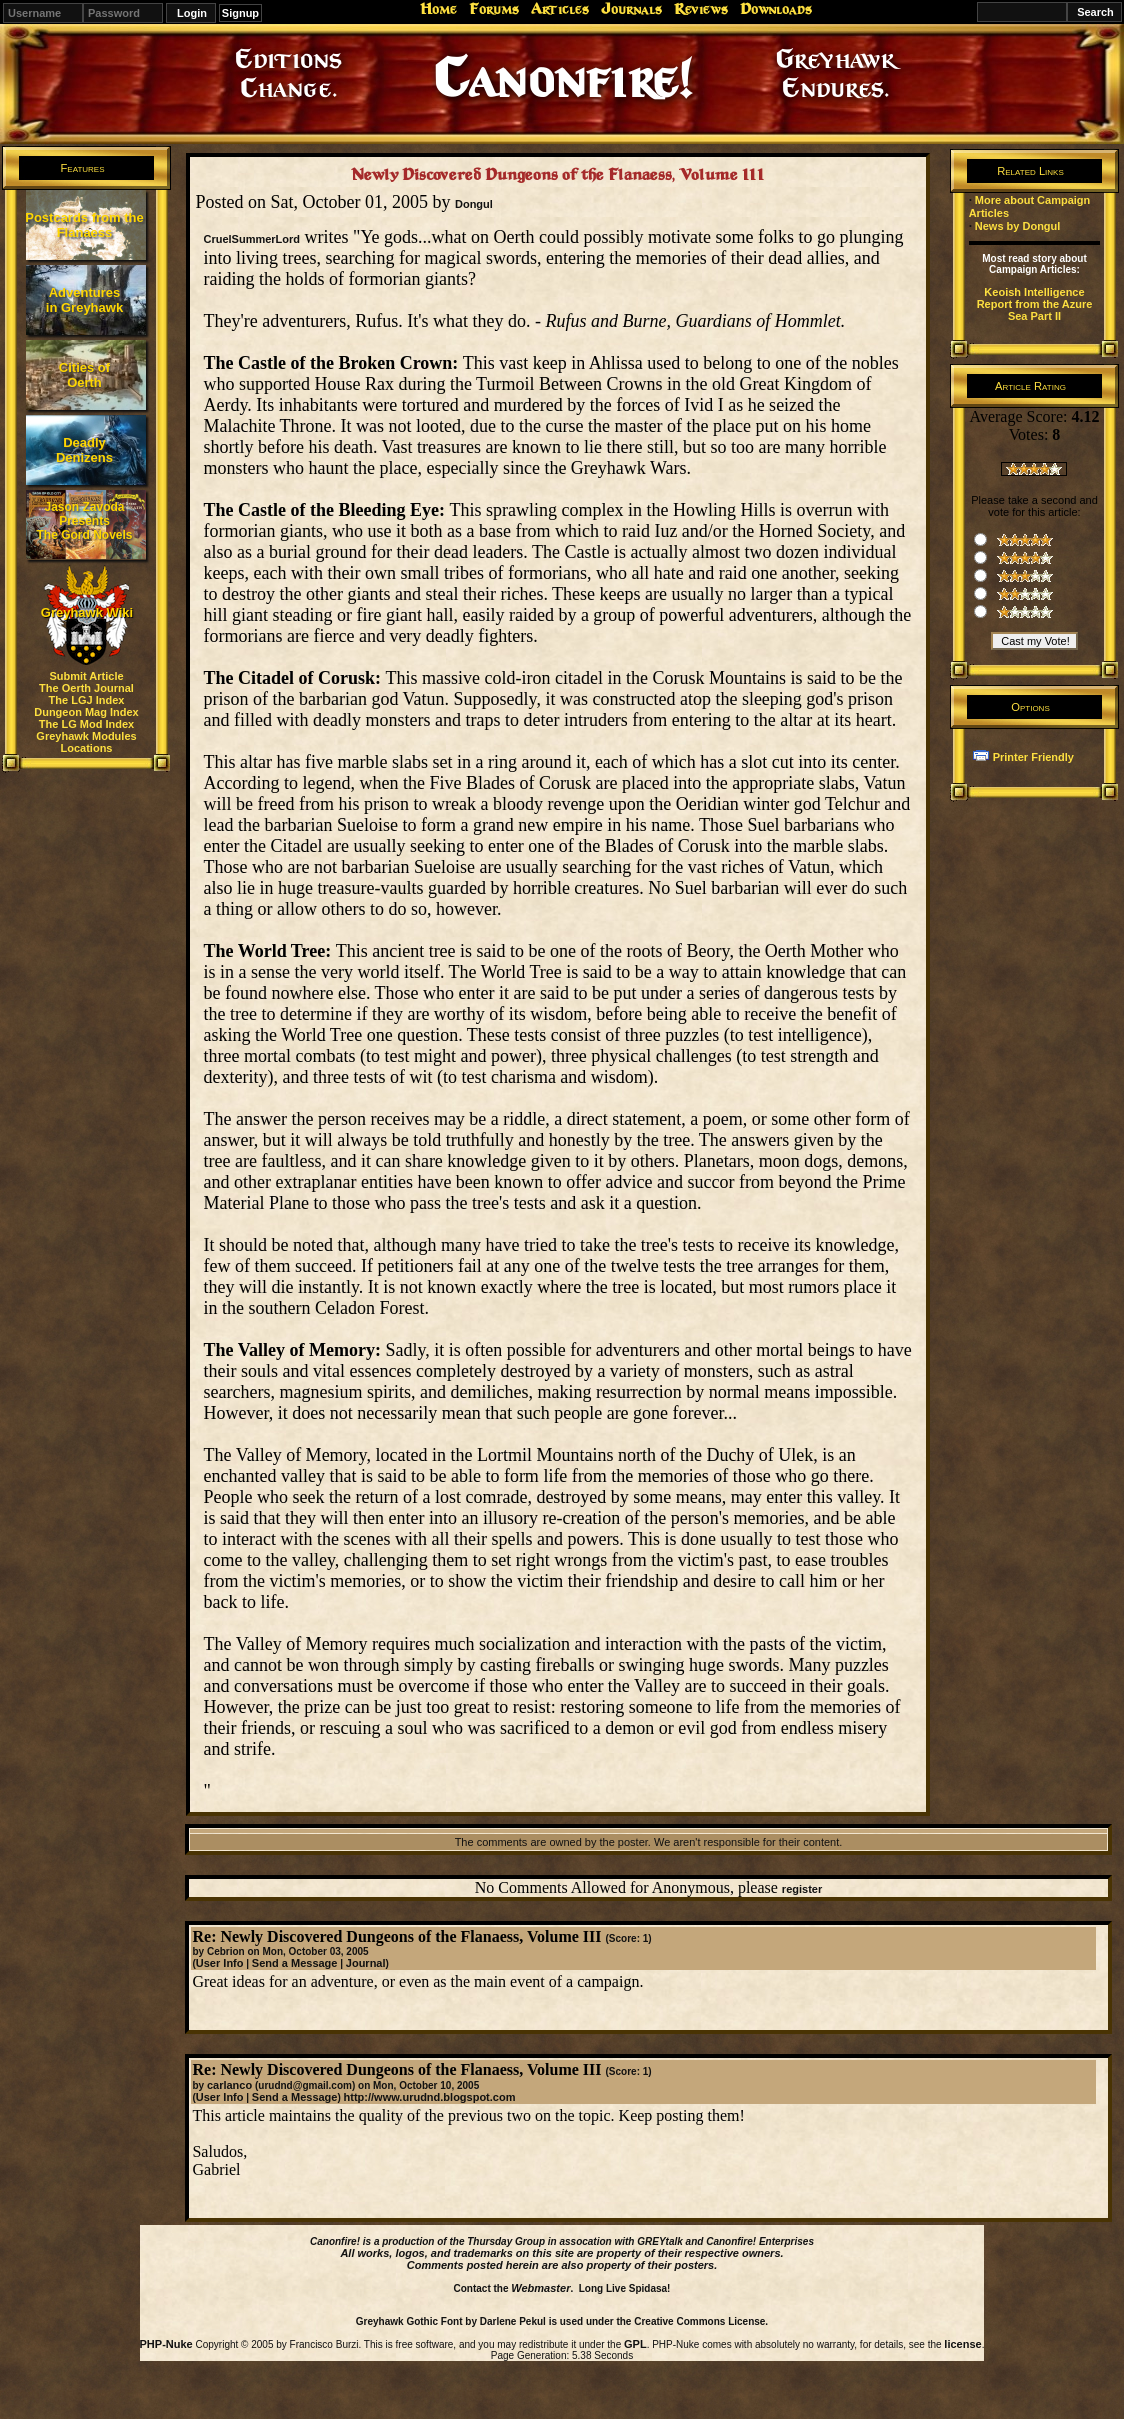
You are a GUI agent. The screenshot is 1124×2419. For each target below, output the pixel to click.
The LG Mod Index (86, 724)
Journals (631, 9)
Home (438, 9)
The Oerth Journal (86, 688)
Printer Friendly (1033, 757)
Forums (494, 9)
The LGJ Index (87, 700)
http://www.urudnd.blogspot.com (430, 2097)
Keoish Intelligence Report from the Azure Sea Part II (1035, 304)
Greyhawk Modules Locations (86, 742)
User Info (220, 1963)
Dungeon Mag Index (86, 712)
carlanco (229, 2085)
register (802, 1889)
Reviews (701, 9)
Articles (560, 9)
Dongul (474, 204)
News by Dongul (1018, 226)
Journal (366, 1963)
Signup (240, 13)
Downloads (776, 9)
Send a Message (295, 1963)
